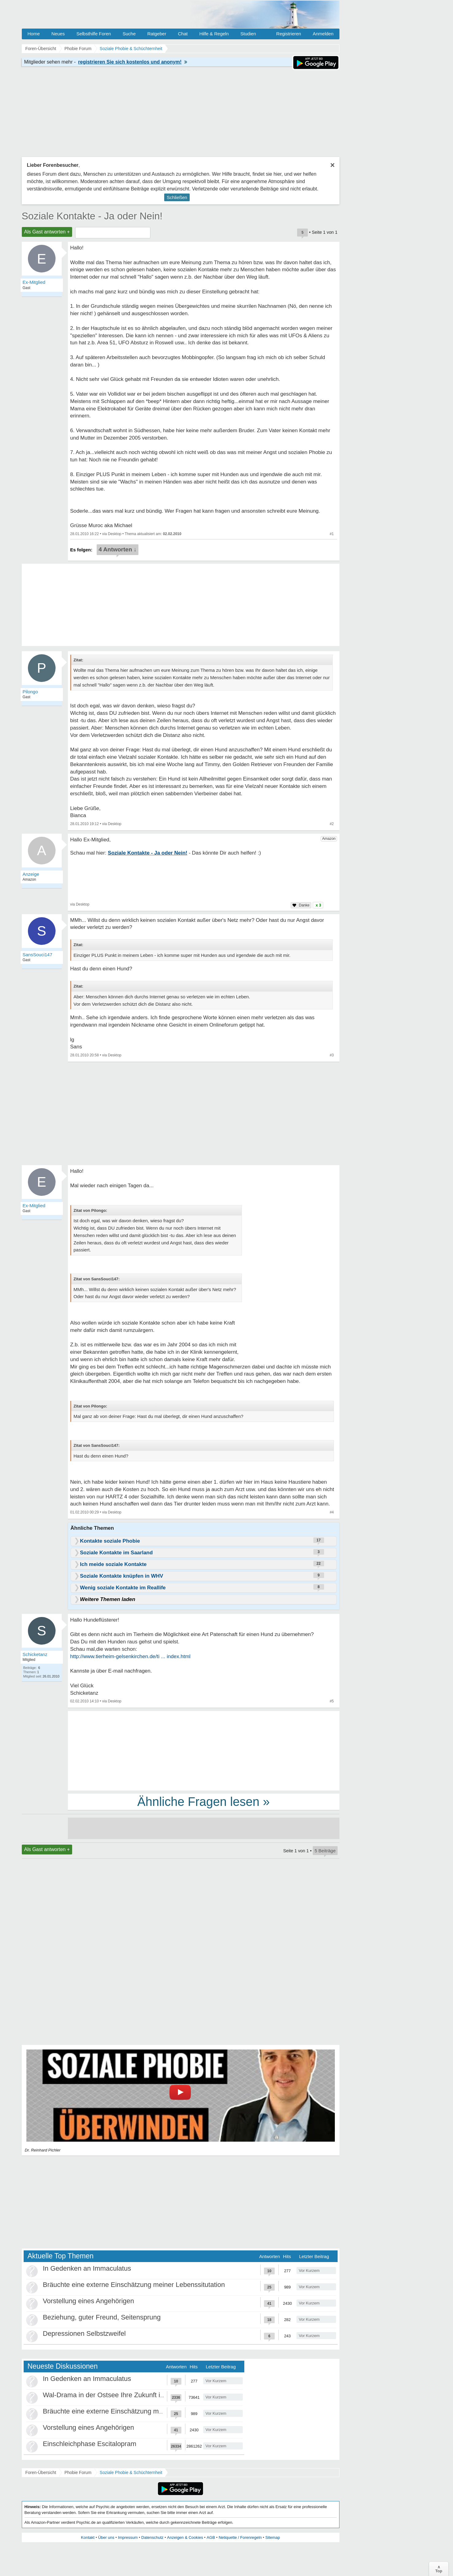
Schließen (177, 197)
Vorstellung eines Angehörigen (88, 2301)
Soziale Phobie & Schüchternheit (131, 2472)
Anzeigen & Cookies (185, 2537)
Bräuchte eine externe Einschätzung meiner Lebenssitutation (134, 2284)
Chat (183, 33)
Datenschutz (152, 2537)
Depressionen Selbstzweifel (84, 2333)
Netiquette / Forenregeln (240, 2537)
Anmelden (323, 33)
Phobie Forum (77, 2472)
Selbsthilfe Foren (93, 33)
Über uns (106, 2537)
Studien (248, 33)
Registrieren (288, 33)
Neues (58, 33)
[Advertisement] (203, 1750)
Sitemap (272, 2537)
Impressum (127, 2537)
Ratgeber (156, 33)
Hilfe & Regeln (214, 33)
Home (34, 33)
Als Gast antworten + (47, 231)
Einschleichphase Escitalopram (90, 2444)
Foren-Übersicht (40, 2472)
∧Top (438, 2569)
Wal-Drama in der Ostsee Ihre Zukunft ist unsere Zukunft (127, 2395)
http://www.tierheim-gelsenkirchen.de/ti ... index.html (130, 1656)
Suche (129, 33)
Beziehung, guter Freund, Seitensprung (102, 2317)
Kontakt (88, 2537)
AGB (211, 2537)
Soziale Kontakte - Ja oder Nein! (92, 215)
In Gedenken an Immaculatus (87, 2268)
